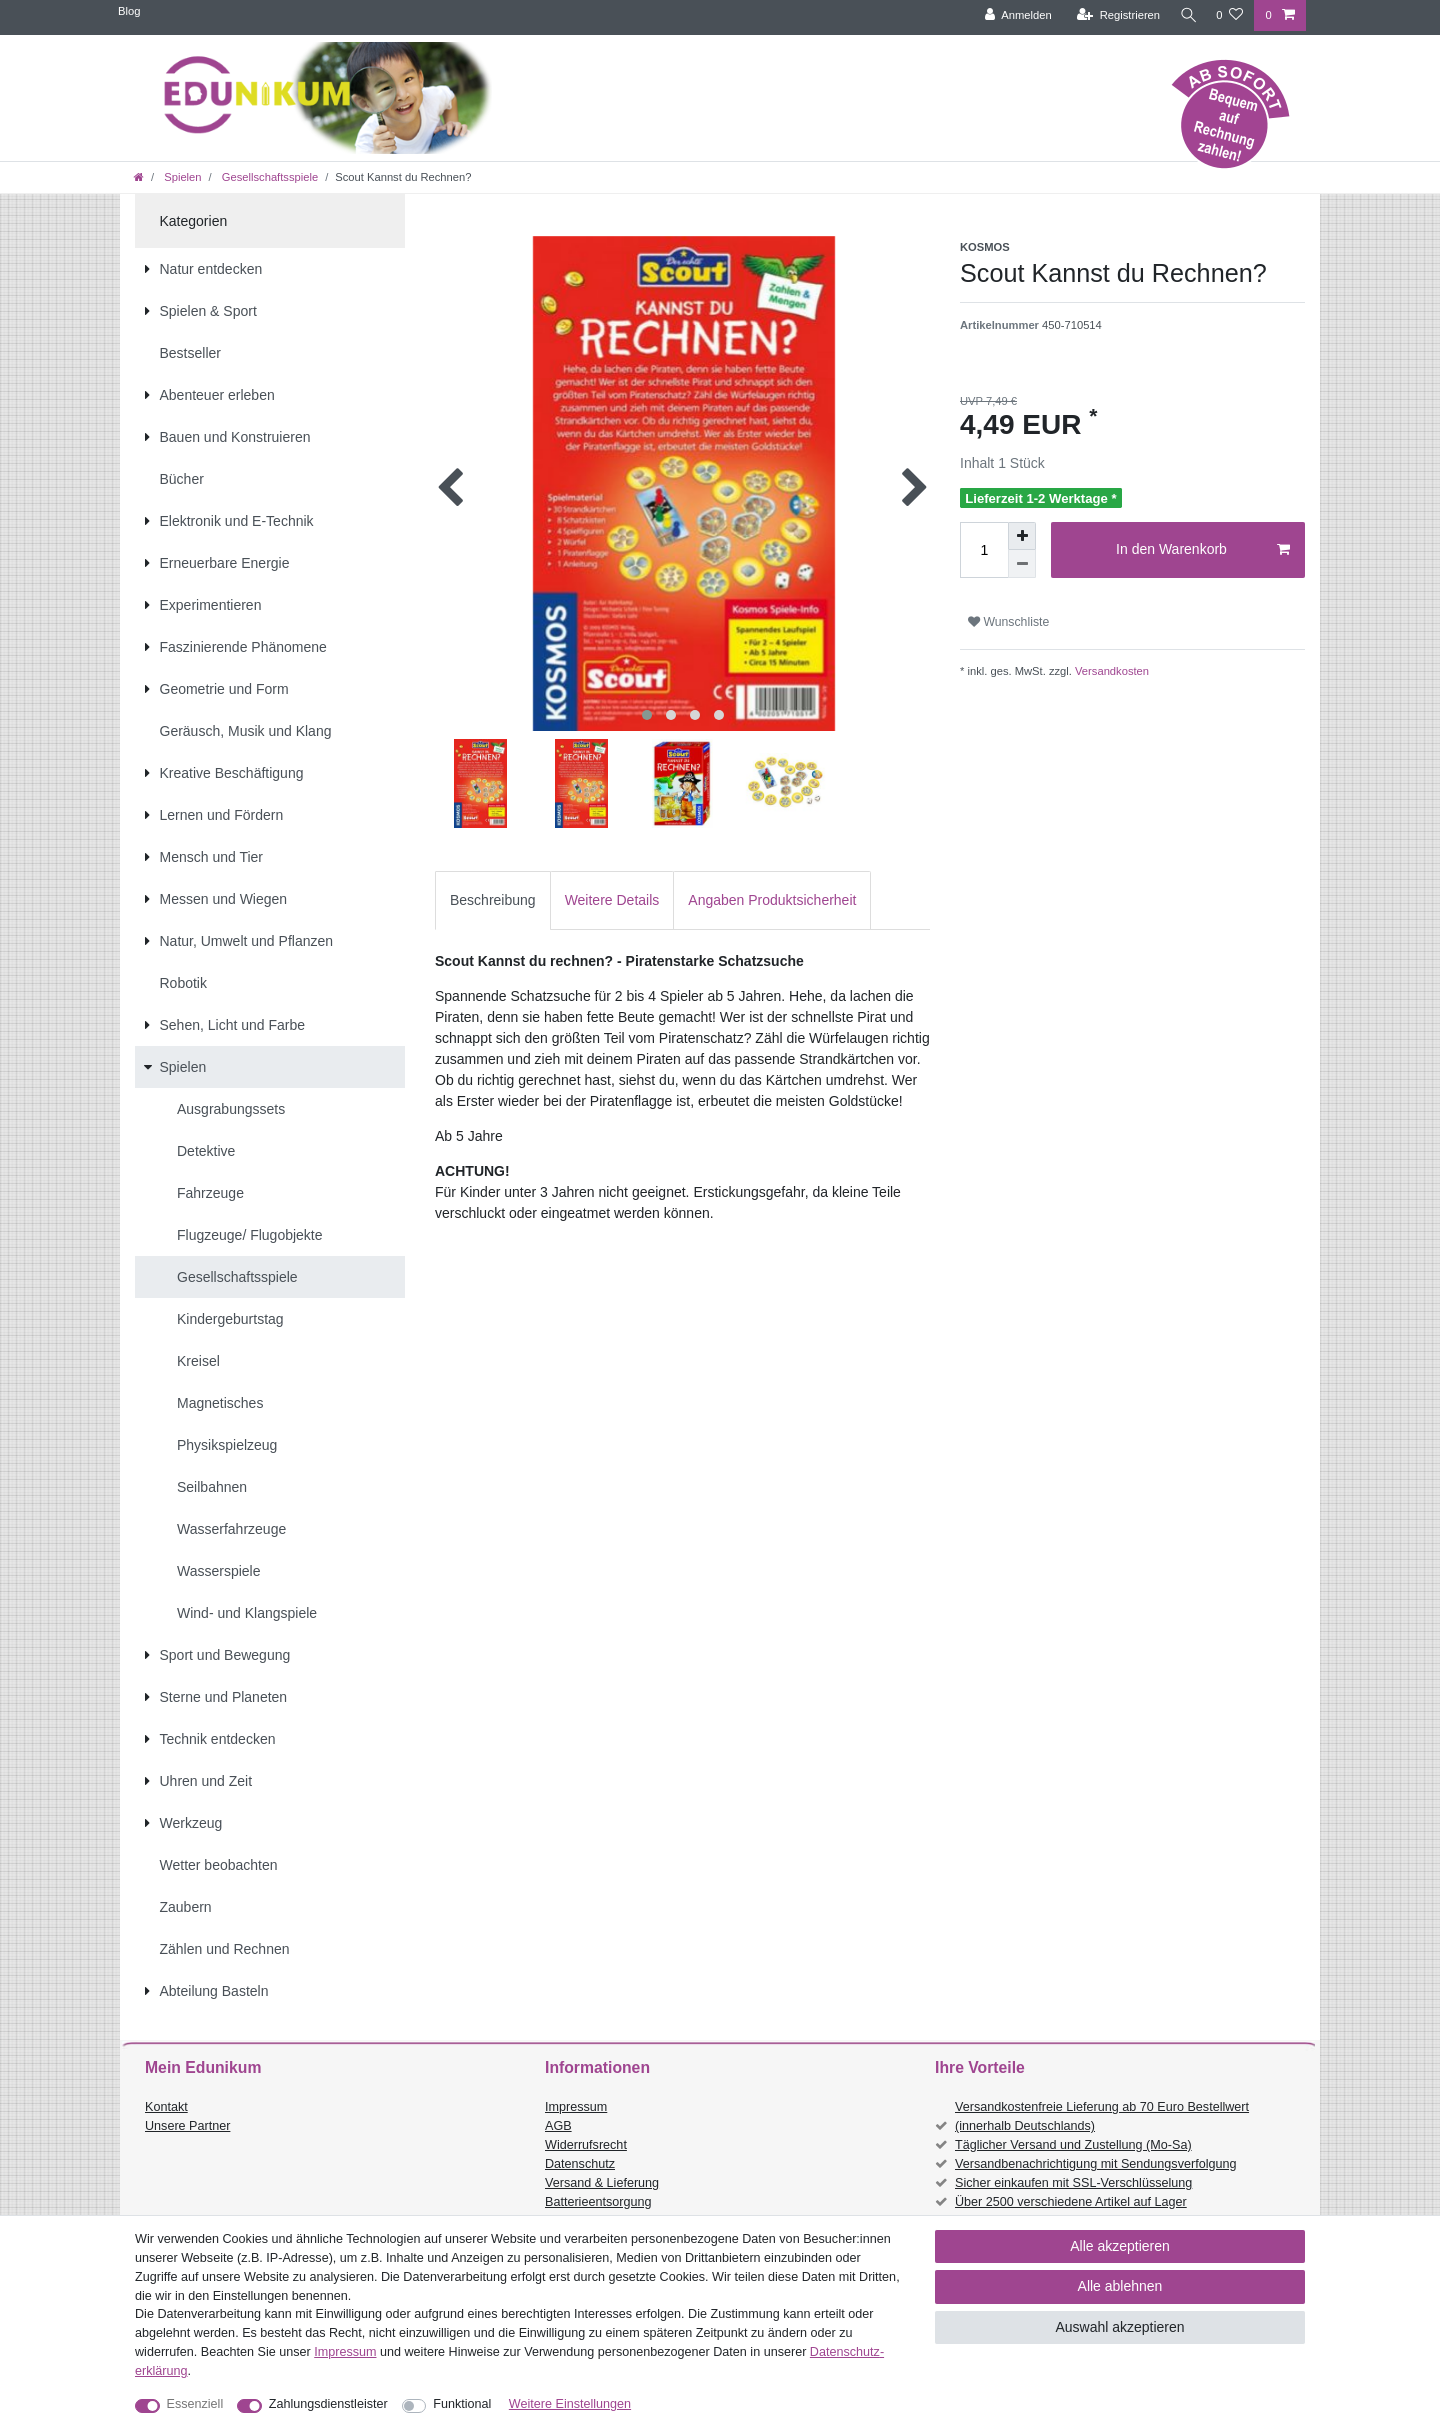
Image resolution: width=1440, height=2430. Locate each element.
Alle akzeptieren (1120, 2246)
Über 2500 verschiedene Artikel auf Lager (1071, 2202)
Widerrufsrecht (586, 2145)
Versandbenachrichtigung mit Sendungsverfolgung (1095, 2164)
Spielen (181, 177)
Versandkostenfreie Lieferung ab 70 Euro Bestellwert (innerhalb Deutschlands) (1102, 2116)
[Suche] (1185, 15)
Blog (129, 11)
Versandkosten (1110, 671)
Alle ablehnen (1120, 2286)
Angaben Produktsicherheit (772, 900)
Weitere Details (612, 900)
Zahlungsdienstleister (328, 2404)
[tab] (493, 900)
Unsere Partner (187, 2126)
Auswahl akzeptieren (1119, 2327)
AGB (558, 2126)
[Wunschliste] (1229, 15)
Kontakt (166, 2107)
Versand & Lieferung (602, 2183)
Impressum (576, 2107)
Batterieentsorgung (598, 2202)
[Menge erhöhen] (1022, 536)
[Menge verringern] (1022, 564)
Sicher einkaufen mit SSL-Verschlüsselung (1073, 2183)
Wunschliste (1008, 622)
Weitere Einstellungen (570, 2404)
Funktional (462, 2404)
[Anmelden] (1012, 15)
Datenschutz (580, 2164)
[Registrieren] (1112, 15)
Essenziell (195, 2404)
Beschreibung (493, 900)
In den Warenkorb (1203, 550)
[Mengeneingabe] (984, 550)
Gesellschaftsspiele (269, 177)
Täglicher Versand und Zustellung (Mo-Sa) (1073, 2145)
